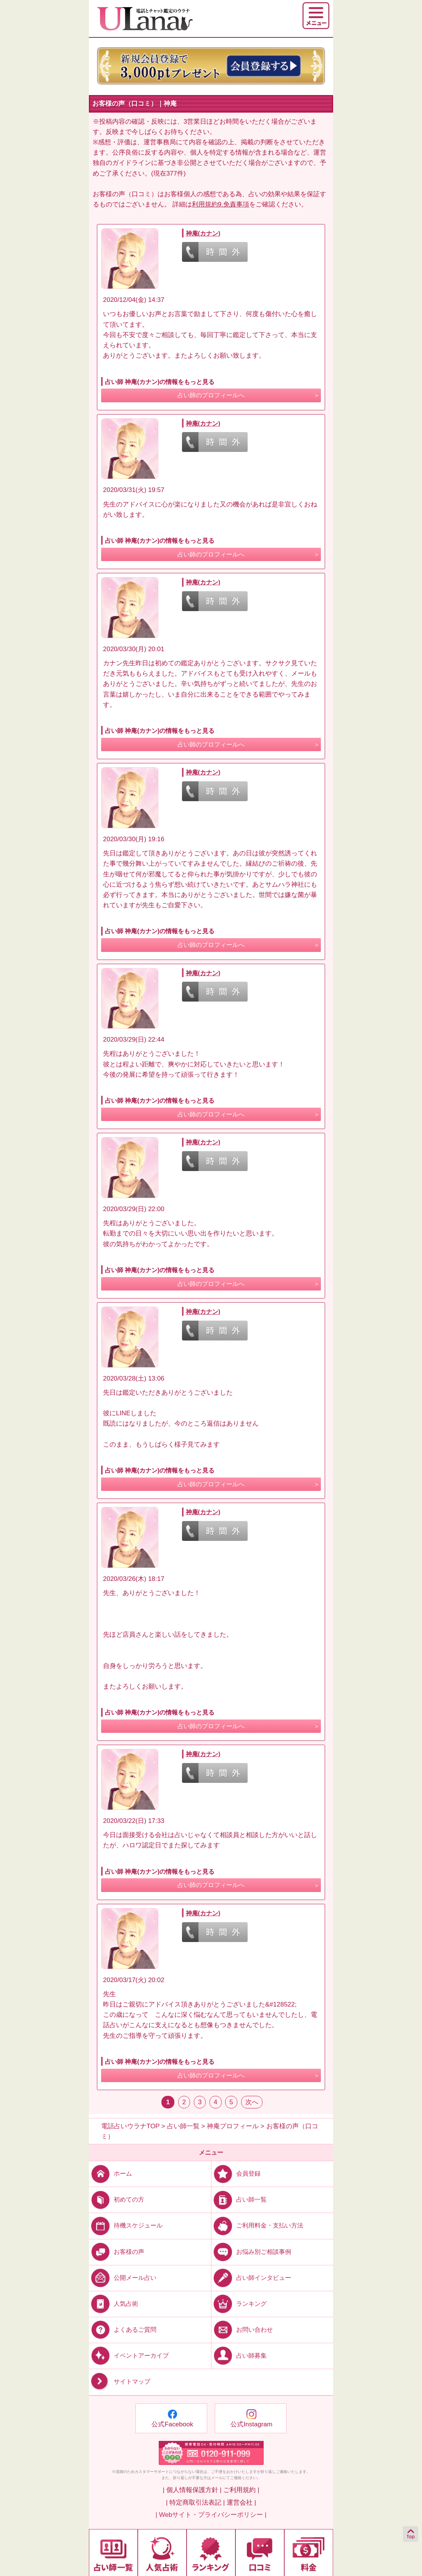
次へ (251, 2102)
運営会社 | (241, 2502)
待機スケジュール (126, 2225)
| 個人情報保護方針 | (192, 2490)
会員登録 (236, 2173)
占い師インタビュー (251, 2277)
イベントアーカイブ (129, 2355)
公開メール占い (122, 2277)
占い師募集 (239, 2355)
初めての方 (116, 2199)
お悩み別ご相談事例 (251, 2251)
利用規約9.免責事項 (220, 204)
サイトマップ (119, 2381)
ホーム (110, 2173)
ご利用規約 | (241, 2490)
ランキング (239, 2303)
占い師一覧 (239, 2199)
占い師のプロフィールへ (211, 395)
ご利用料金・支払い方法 (257, 2225)
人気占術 (113, 2303)
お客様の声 (116, 2251)
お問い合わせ (242, 2329)
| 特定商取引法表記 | (195, 2502)
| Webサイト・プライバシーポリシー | (211, 2514)
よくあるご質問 (122, 2329)
